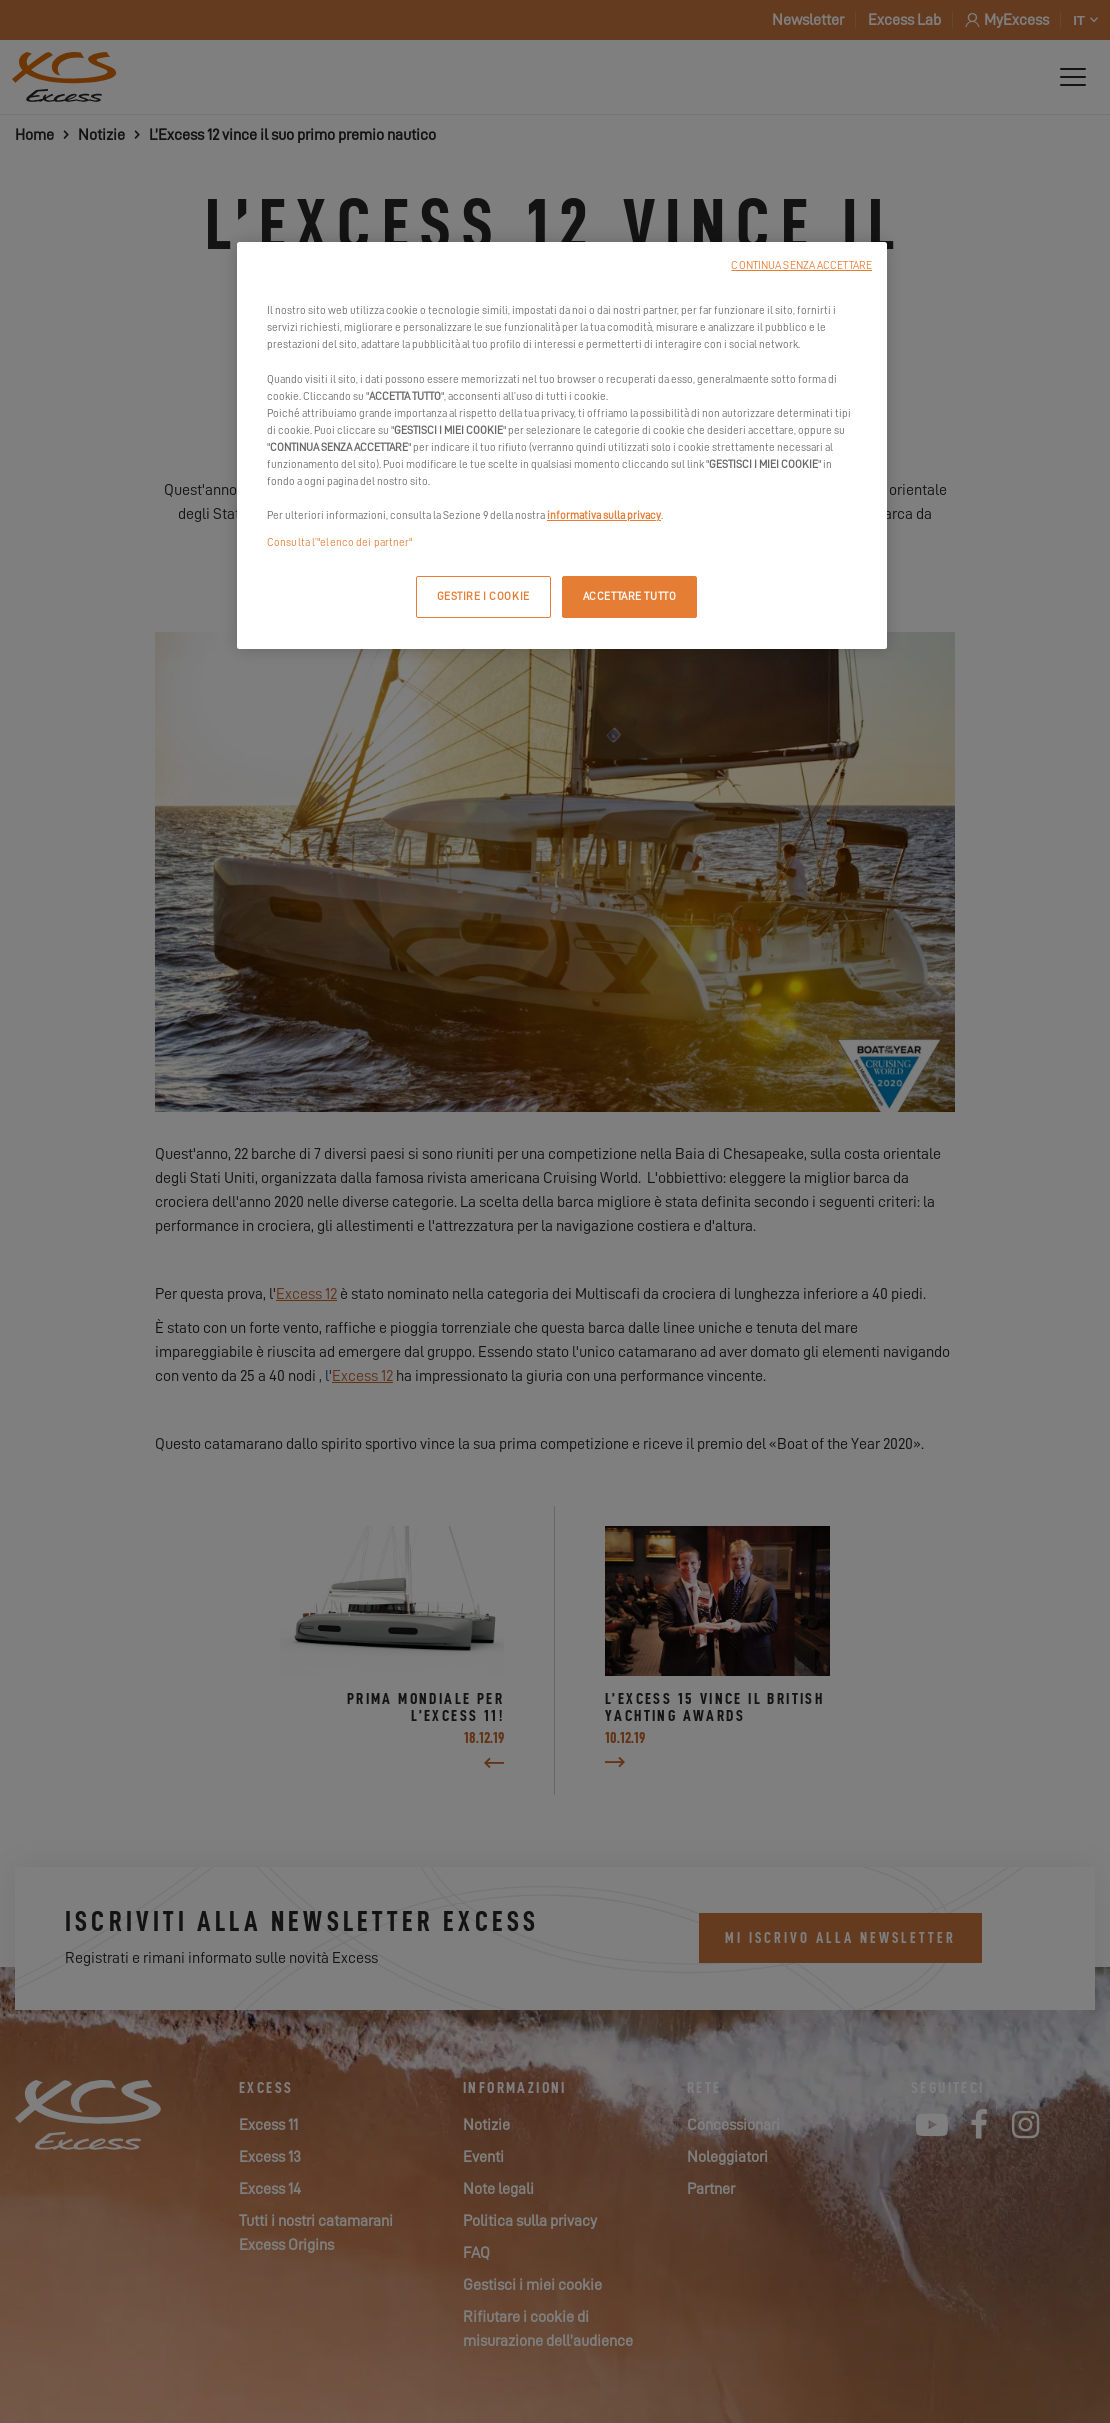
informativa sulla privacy (604, 515)
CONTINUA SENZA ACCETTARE (801, 265)
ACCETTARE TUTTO (630, 596)
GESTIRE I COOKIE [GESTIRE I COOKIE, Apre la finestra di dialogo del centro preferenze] (483, 596)
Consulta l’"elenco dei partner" (340, 542)
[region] (562, 445)
